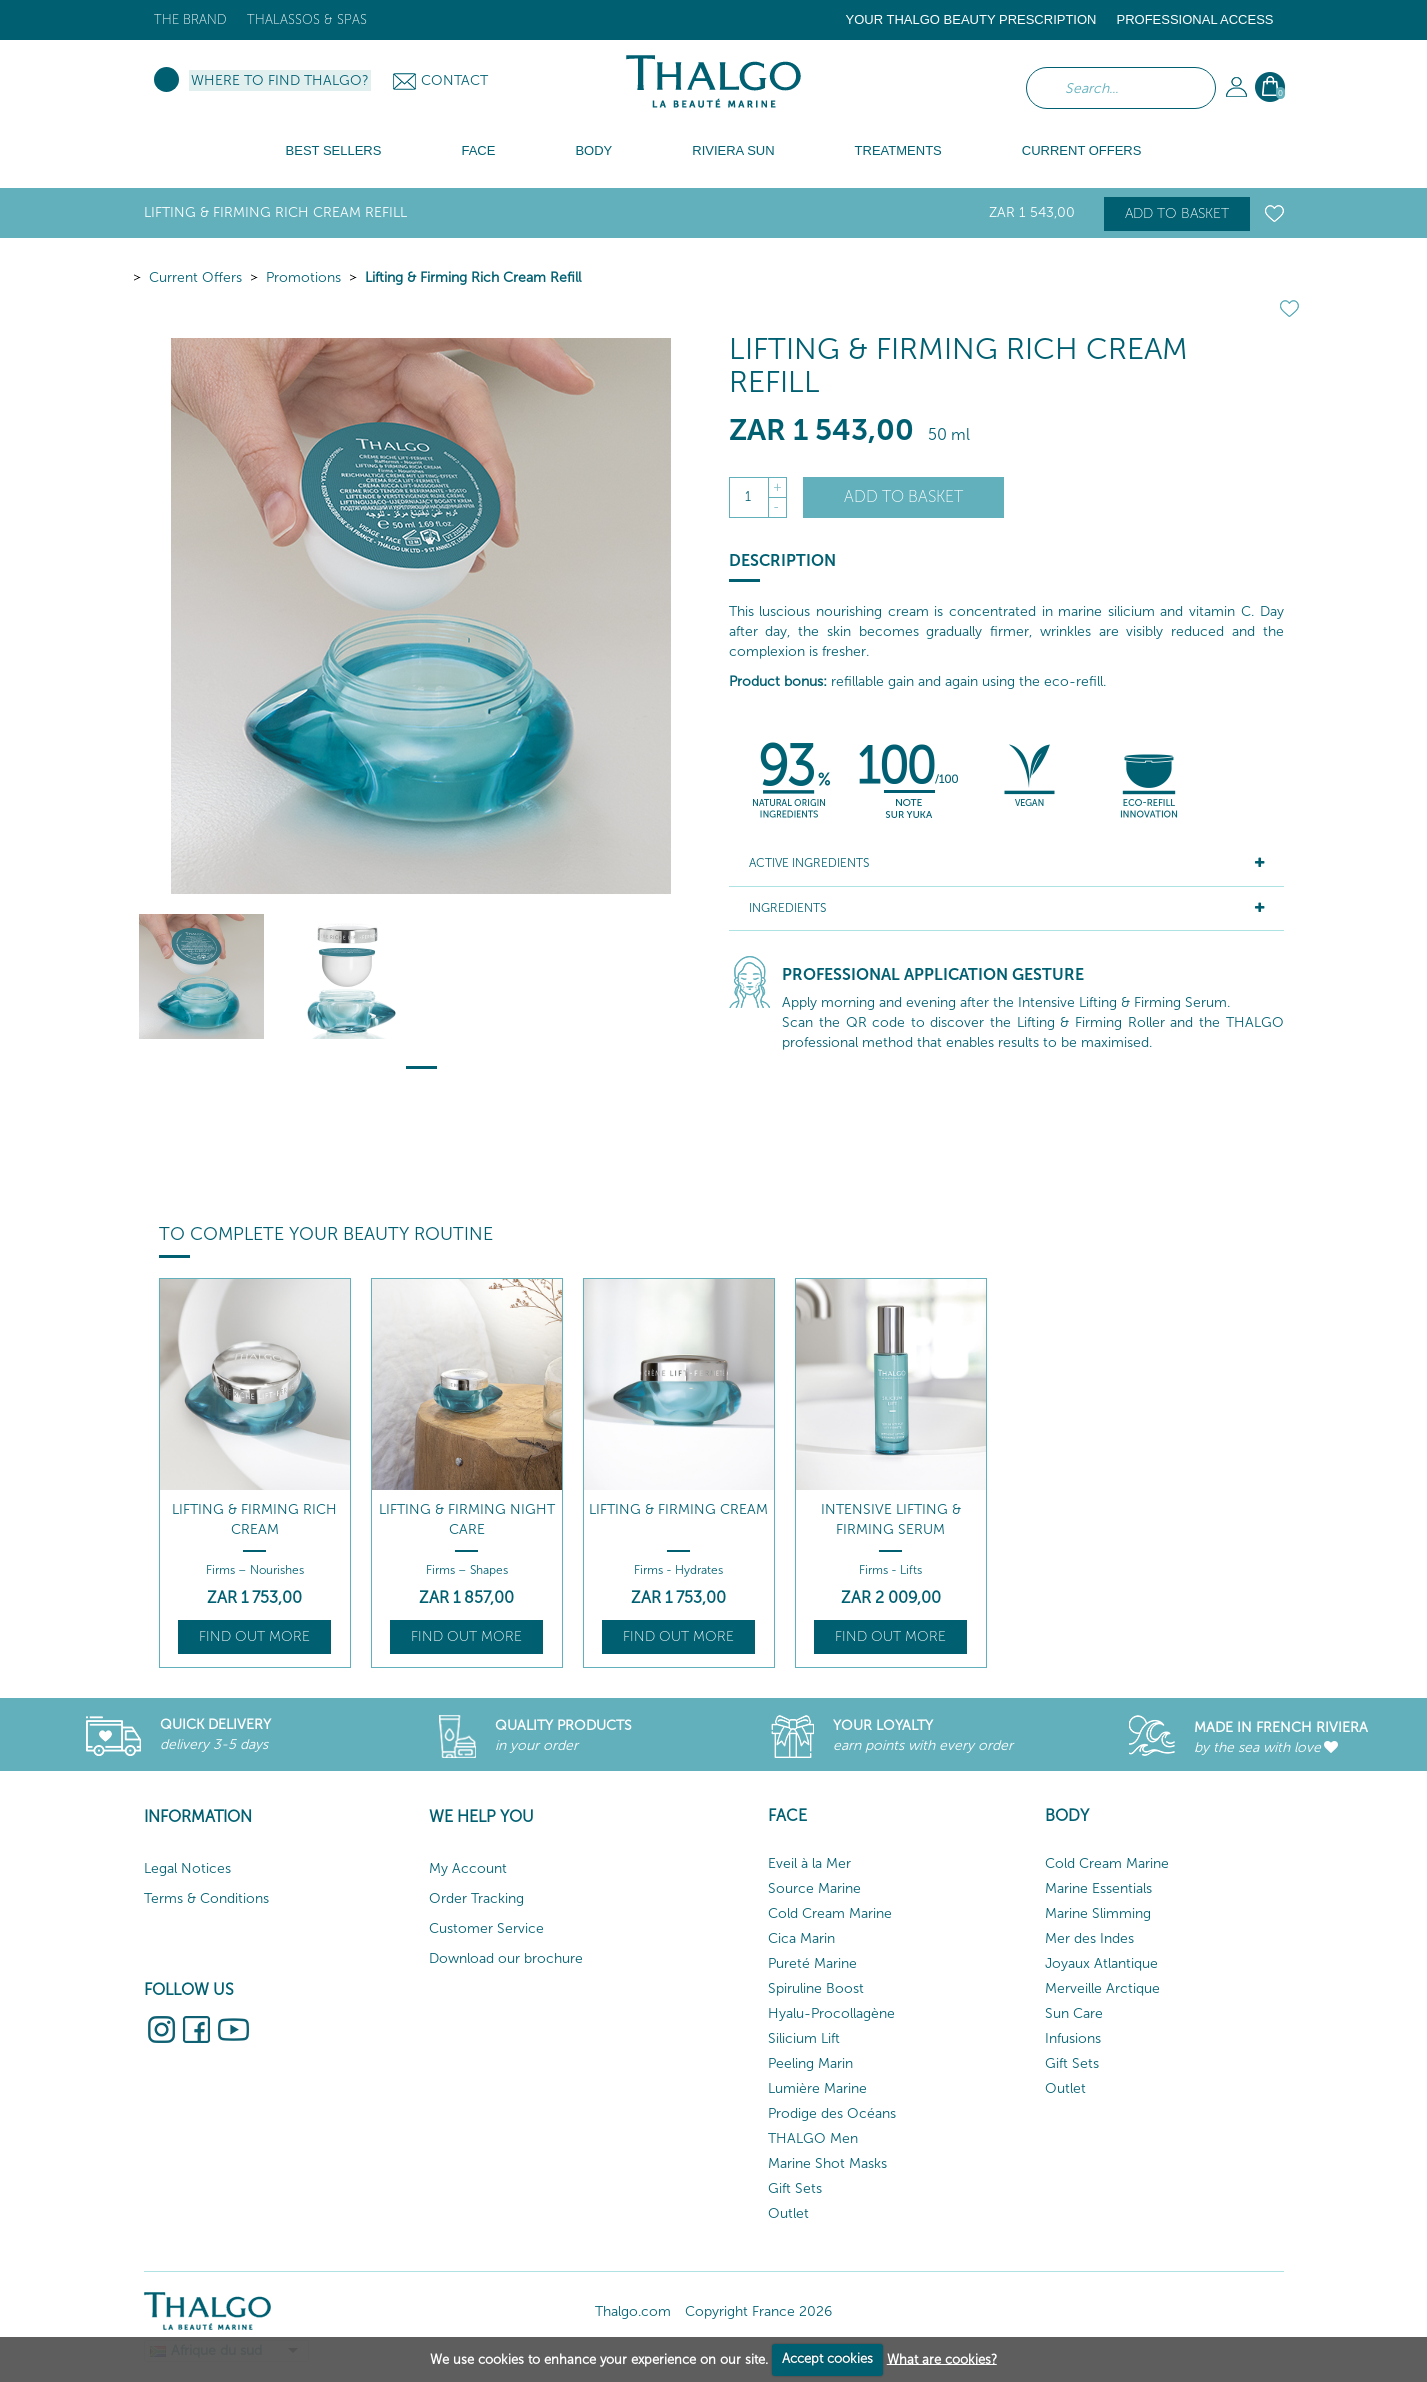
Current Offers (195, 277)
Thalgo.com (633, 2311)
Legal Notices (187, 1868)
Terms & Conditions (206, 1898)
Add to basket (1177, 213)
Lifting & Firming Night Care (467, 1519)
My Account (468, 1868)
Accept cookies (827, 2358)
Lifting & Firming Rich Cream (254, 1519)
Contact (454, 80)
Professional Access (1194, 19)
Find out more (254, 1636)
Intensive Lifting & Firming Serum (891, 1519)
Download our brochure (506, 1958)
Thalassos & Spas (307, 19)
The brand (190, 19)
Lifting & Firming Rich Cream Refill (473, 277)
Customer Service (486, 1928)
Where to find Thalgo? (280, 80)
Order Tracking (476, 1898)
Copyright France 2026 (758, 2311)
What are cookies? (942, 2358)
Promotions (303, 277)
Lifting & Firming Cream (678, 1509)
